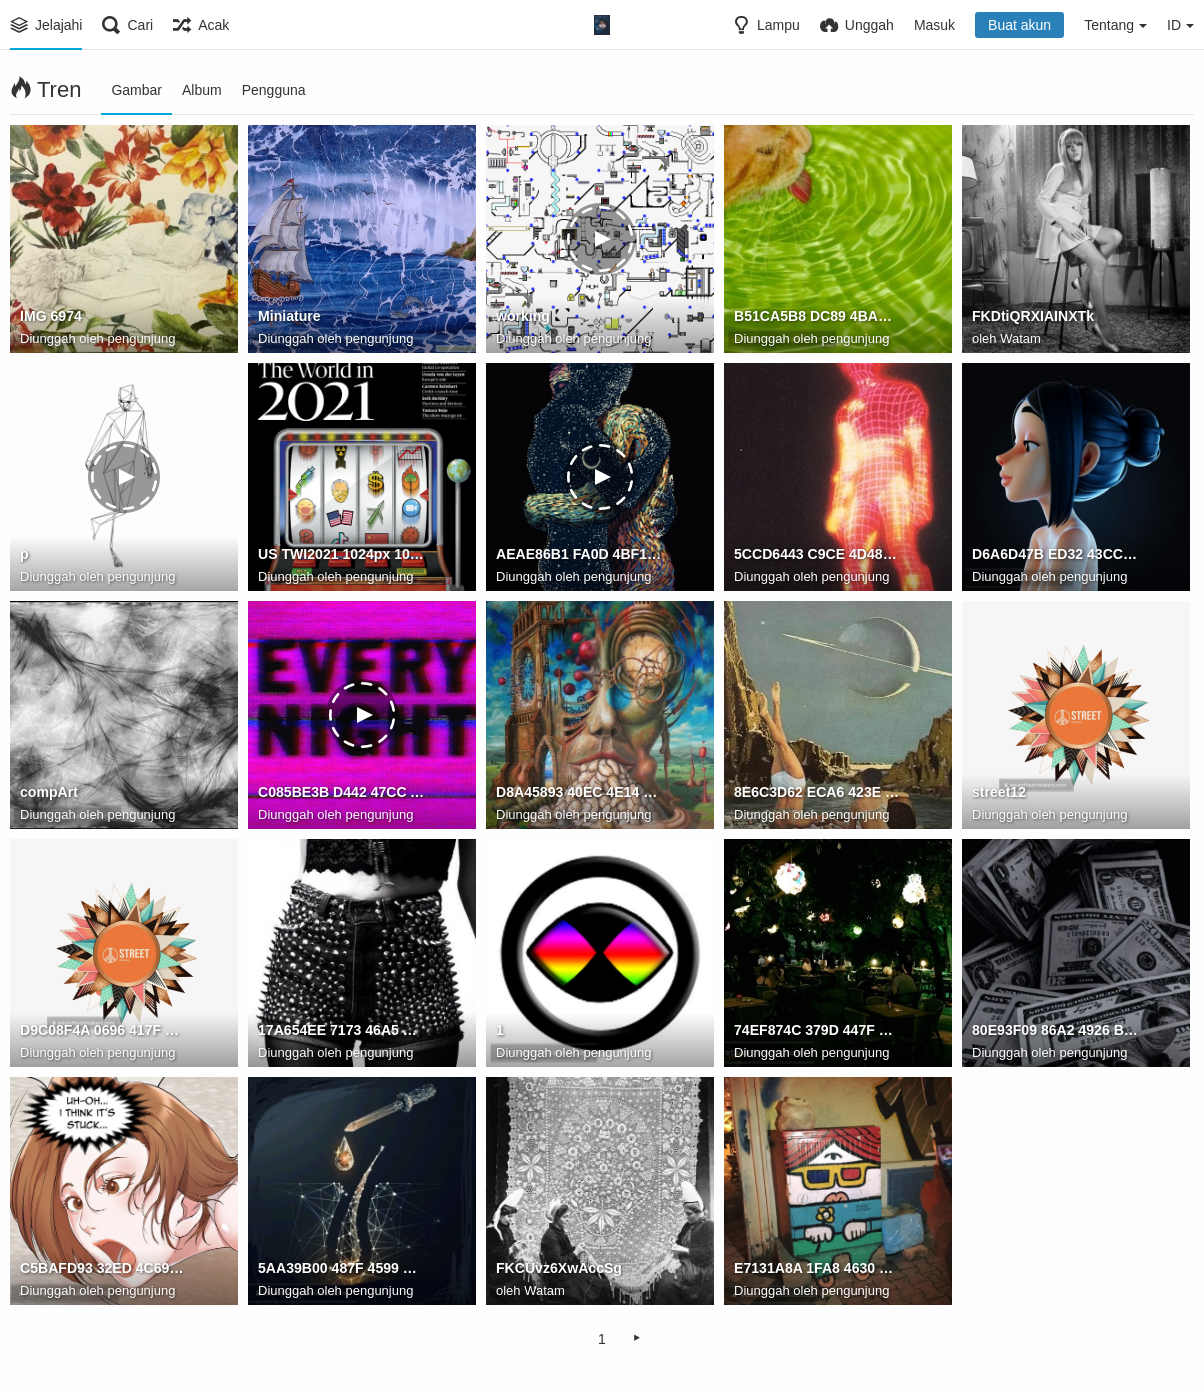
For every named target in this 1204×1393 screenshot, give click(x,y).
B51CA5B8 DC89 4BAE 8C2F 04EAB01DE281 (817, 317)
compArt (49, 793)
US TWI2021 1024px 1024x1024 (341, 555)
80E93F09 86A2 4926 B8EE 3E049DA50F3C (1055, 1031)
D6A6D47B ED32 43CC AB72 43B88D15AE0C (1055, 555)
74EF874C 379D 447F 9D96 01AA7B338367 (817, 1031)
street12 (999, 793)
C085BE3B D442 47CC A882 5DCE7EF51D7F (341, 793)
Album (202, 90)
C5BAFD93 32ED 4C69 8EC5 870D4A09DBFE (103, 1269)
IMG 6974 (51, 317)
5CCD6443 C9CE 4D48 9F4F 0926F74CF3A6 (817, 555)
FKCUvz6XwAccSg (559, 1269)
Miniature (289, 317)
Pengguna (274, 90)
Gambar (136, 90)
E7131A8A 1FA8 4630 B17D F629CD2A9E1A (817, 1269)
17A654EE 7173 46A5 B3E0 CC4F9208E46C (341, 1031)
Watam (1020, 338)
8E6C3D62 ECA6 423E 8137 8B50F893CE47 (817, 793)
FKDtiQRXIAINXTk (1033, 317)
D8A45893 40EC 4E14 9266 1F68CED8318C (579, 793)
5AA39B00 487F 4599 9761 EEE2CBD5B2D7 (341, 1269)
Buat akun (1019, 25)
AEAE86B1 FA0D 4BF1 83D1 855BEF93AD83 (579, 555)
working (523, 317)
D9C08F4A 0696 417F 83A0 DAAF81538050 (103, 1031)
